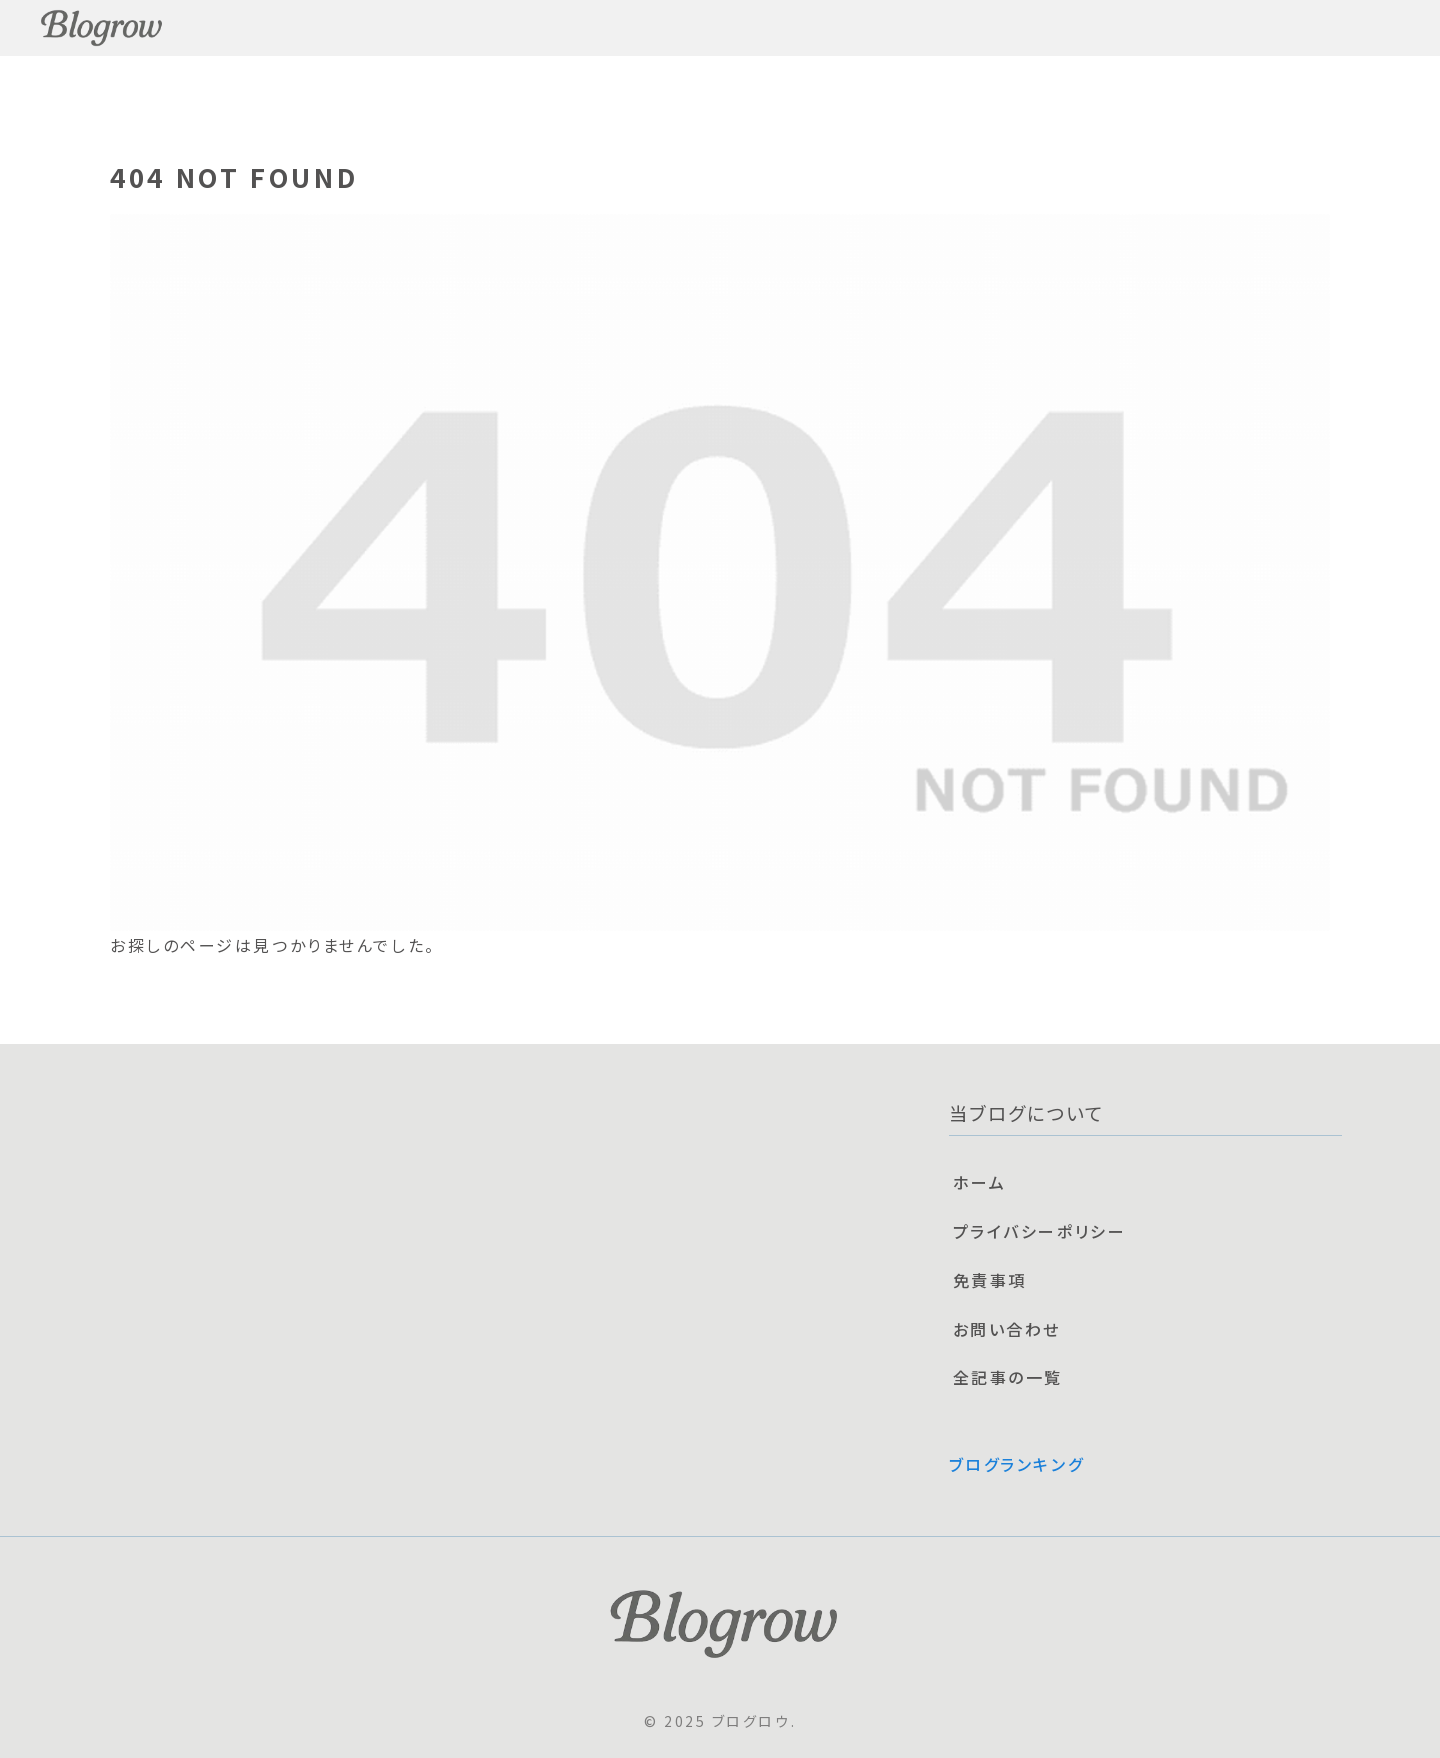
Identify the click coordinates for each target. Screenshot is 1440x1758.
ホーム (980, 1182)
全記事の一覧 (1008, 1377)
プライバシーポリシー (1040, 1231)
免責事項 (990, 1280)
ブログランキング (1016, 1464)
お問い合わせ (1007, 1329)
